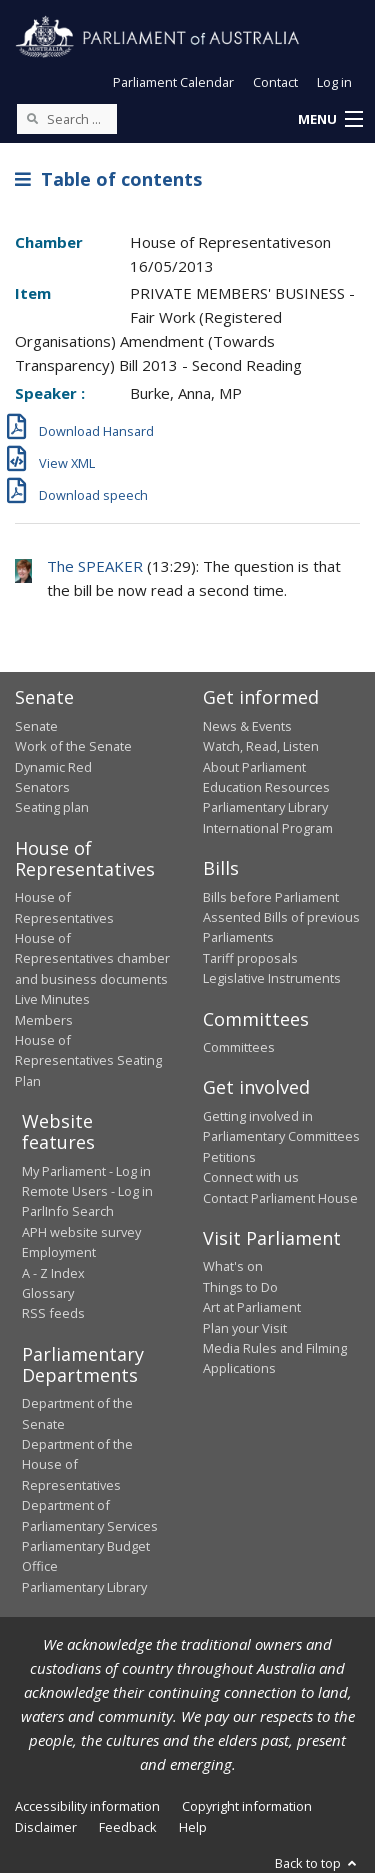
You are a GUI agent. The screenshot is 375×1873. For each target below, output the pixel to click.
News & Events (247, 726)
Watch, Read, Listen (261, 746)
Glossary (48, 1293)
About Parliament (254, 767)
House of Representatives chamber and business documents (92, 958)
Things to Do (240, 1287)
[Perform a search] (32, 118)
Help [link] (193, 1827)
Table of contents (108, 179)
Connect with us (251, 1177)
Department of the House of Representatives (77, 1464)
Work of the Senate (73, 746)
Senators (42, 787)
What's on (233, 1266)
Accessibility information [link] (87, 1806)
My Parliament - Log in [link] (86, 1171)
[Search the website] (67, 119)
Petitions (229, 1157)
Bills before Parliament (271, 897)
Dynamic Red (53, 767)
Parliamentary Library (265, 807)
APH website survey (81, 1232)
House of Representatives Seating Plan (88, 1060)
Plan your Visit (245, 1328)
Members (44, 1020)
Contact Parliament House (280, 1198)
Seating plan (52, 807)
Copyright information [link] (247, 1806)
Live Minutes (52, 999)
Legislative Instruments (272, 978)
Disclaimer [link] (46, 1827)
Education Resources (266, 787)
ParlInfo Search (68, 1211)
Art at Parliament (252, 1307)
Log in (334, 82)
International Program (268, 828)
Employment (59, 1252)
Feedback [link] (128, 1827)
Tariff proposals (250, 958)
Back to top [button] (317, 1863)
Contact (275, 82)
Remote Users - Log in (87, 1191)
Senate (36, 726)
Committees (239, 1047)
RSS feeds (53, 1313)
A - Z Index (53, 1273)
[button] (330, 120)
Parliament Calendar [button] (173, 82)
